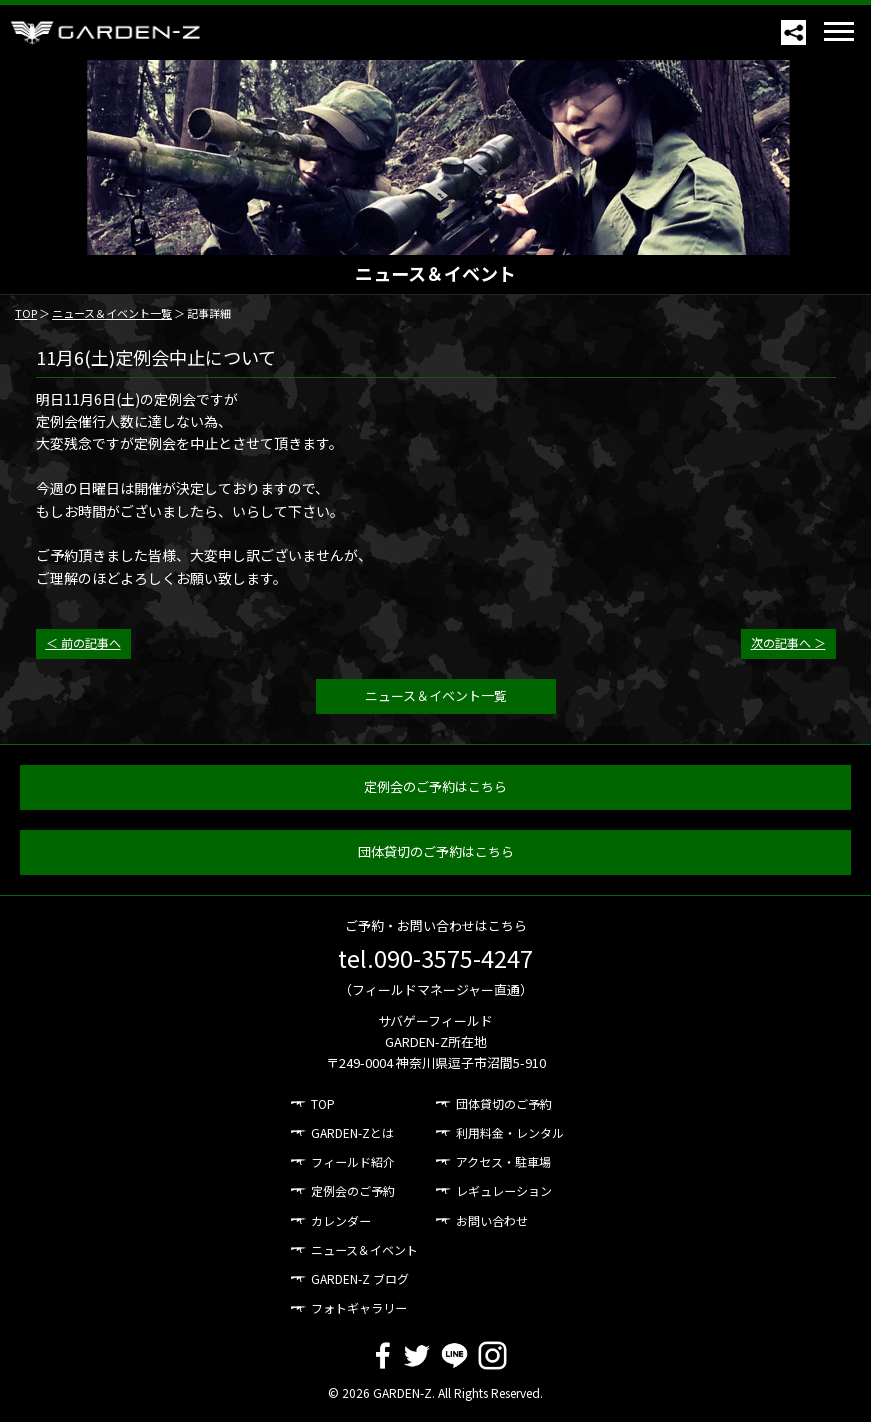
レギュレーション (504, 1190)
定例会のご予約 (353, 1190)
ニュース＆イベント (364, 1249)
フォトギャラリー (359, 1307)
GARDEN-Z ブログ (360, 1278)
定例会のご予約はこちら (435, 786)
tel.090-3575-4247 (435, 958)
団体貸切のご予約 (504, 1103)
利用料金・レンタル (510, 1132)
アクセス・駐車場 (503, 1161)
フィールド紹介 (353, 1161)
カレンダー (341, 1220)
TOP (26, 313)
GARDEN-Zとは (352, 1132)
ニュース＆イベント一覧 (112, 313)
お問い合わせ (492, 1220)
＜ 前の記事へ (83, 642)
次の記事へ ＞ (788, 642)
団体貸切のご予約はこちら (436, 851)
